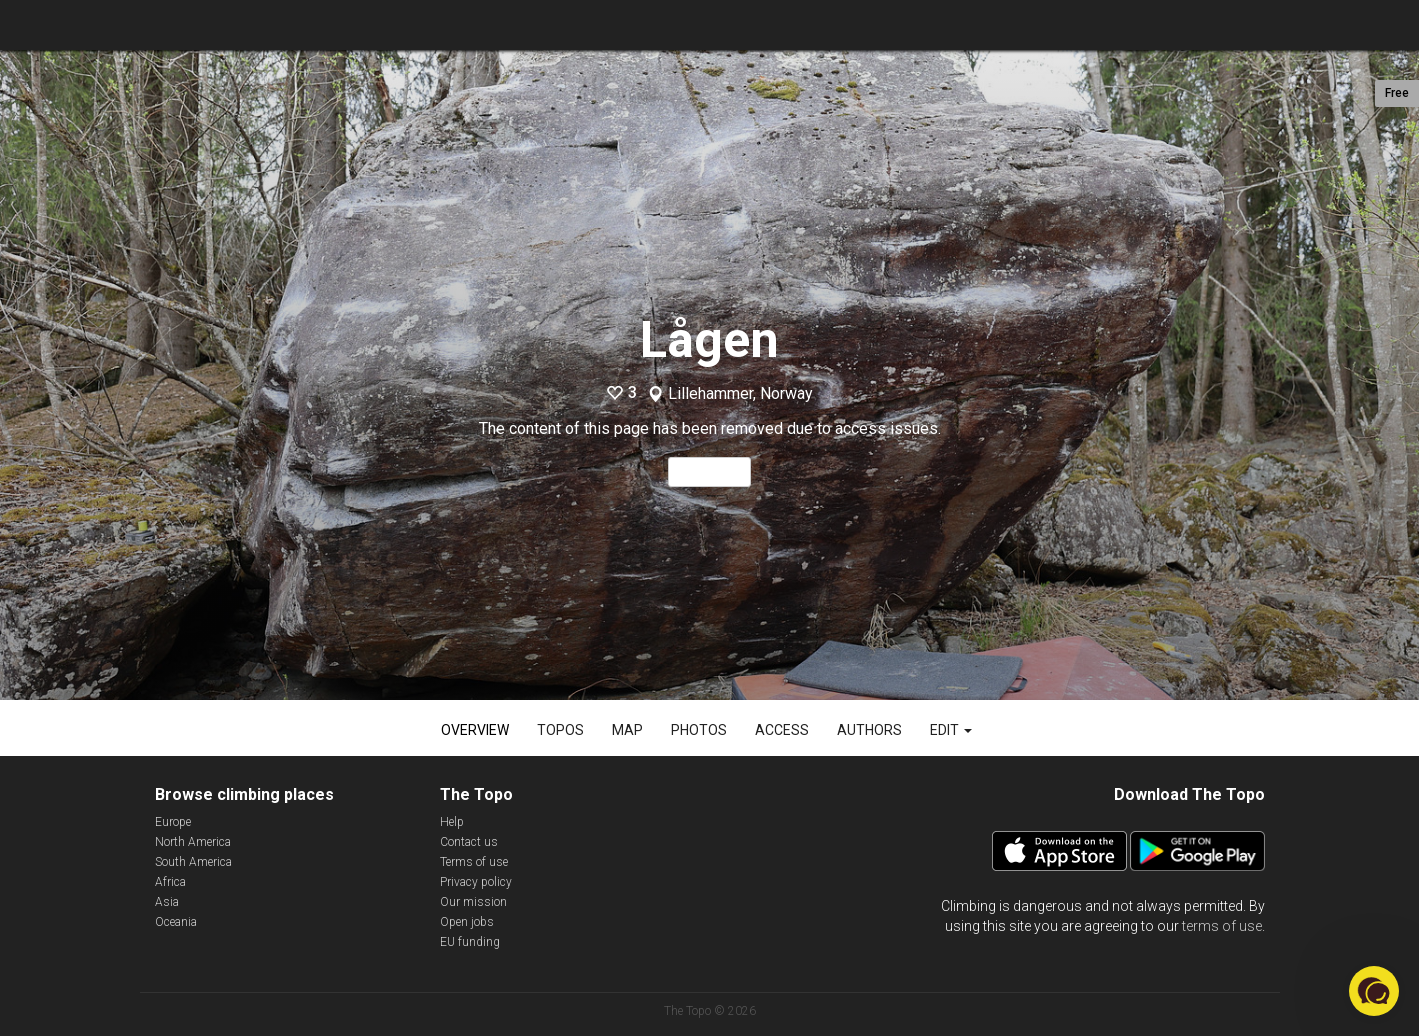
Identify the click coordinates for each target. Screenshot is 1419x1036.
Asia (167, 902)
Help (452, 822)
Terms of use (474, 862)
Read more (709, 472)
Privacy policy (476, 882)
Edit (951, 730)
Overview (475, 730)
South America (193, 862)
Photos (699, 730)
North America (193, 842)
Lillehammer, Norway (740, 394)
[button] (1374, 991)
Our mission (473, 902)
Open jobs (467, 922)
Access (782, 730)
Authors (869, 730)
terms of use (1222, 926)
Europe (173, 822)
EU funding (470, 942)
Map (627, 730)
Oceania (176, 922)
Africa (170, 882)
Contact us (469, 842)
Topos (560, 730)
